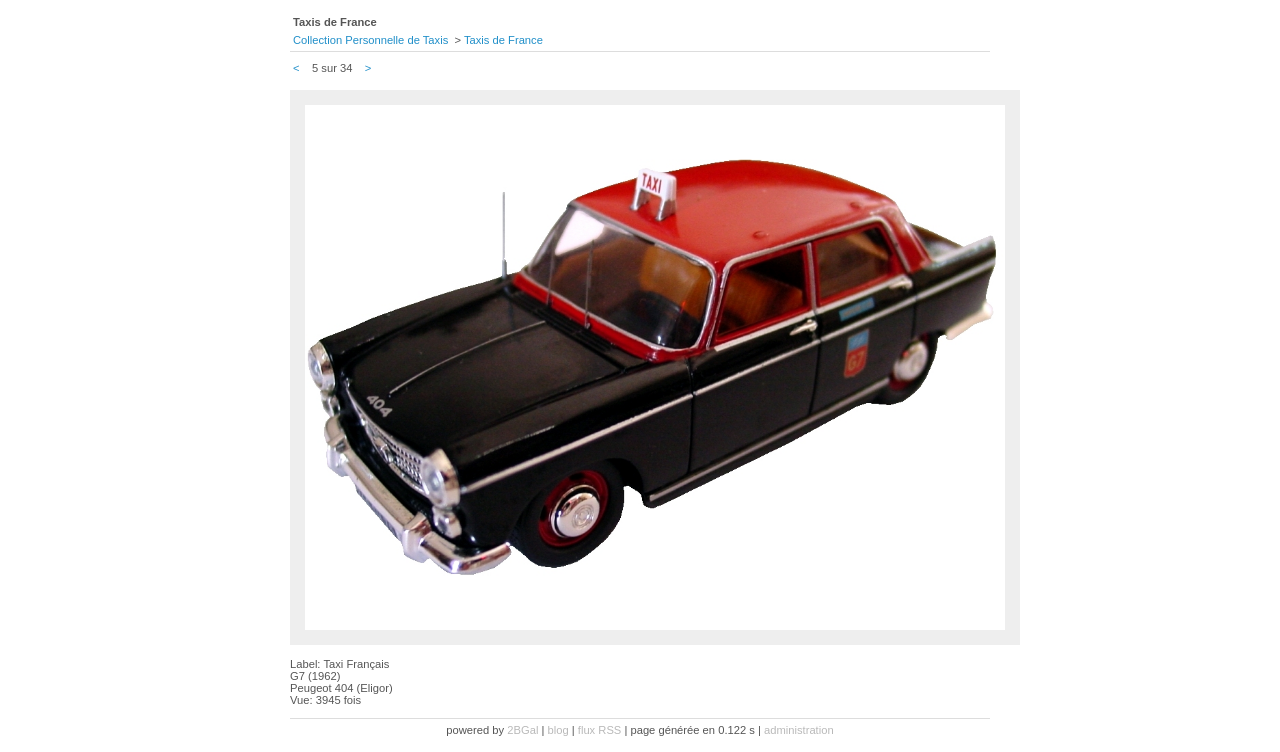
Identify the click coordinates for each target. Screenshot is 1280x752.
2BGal (522, 730)
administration (799, 730)
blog (558, 730)
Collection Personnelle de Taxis (370, 40)
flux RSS (600, 730)
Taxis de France (503, 40)
